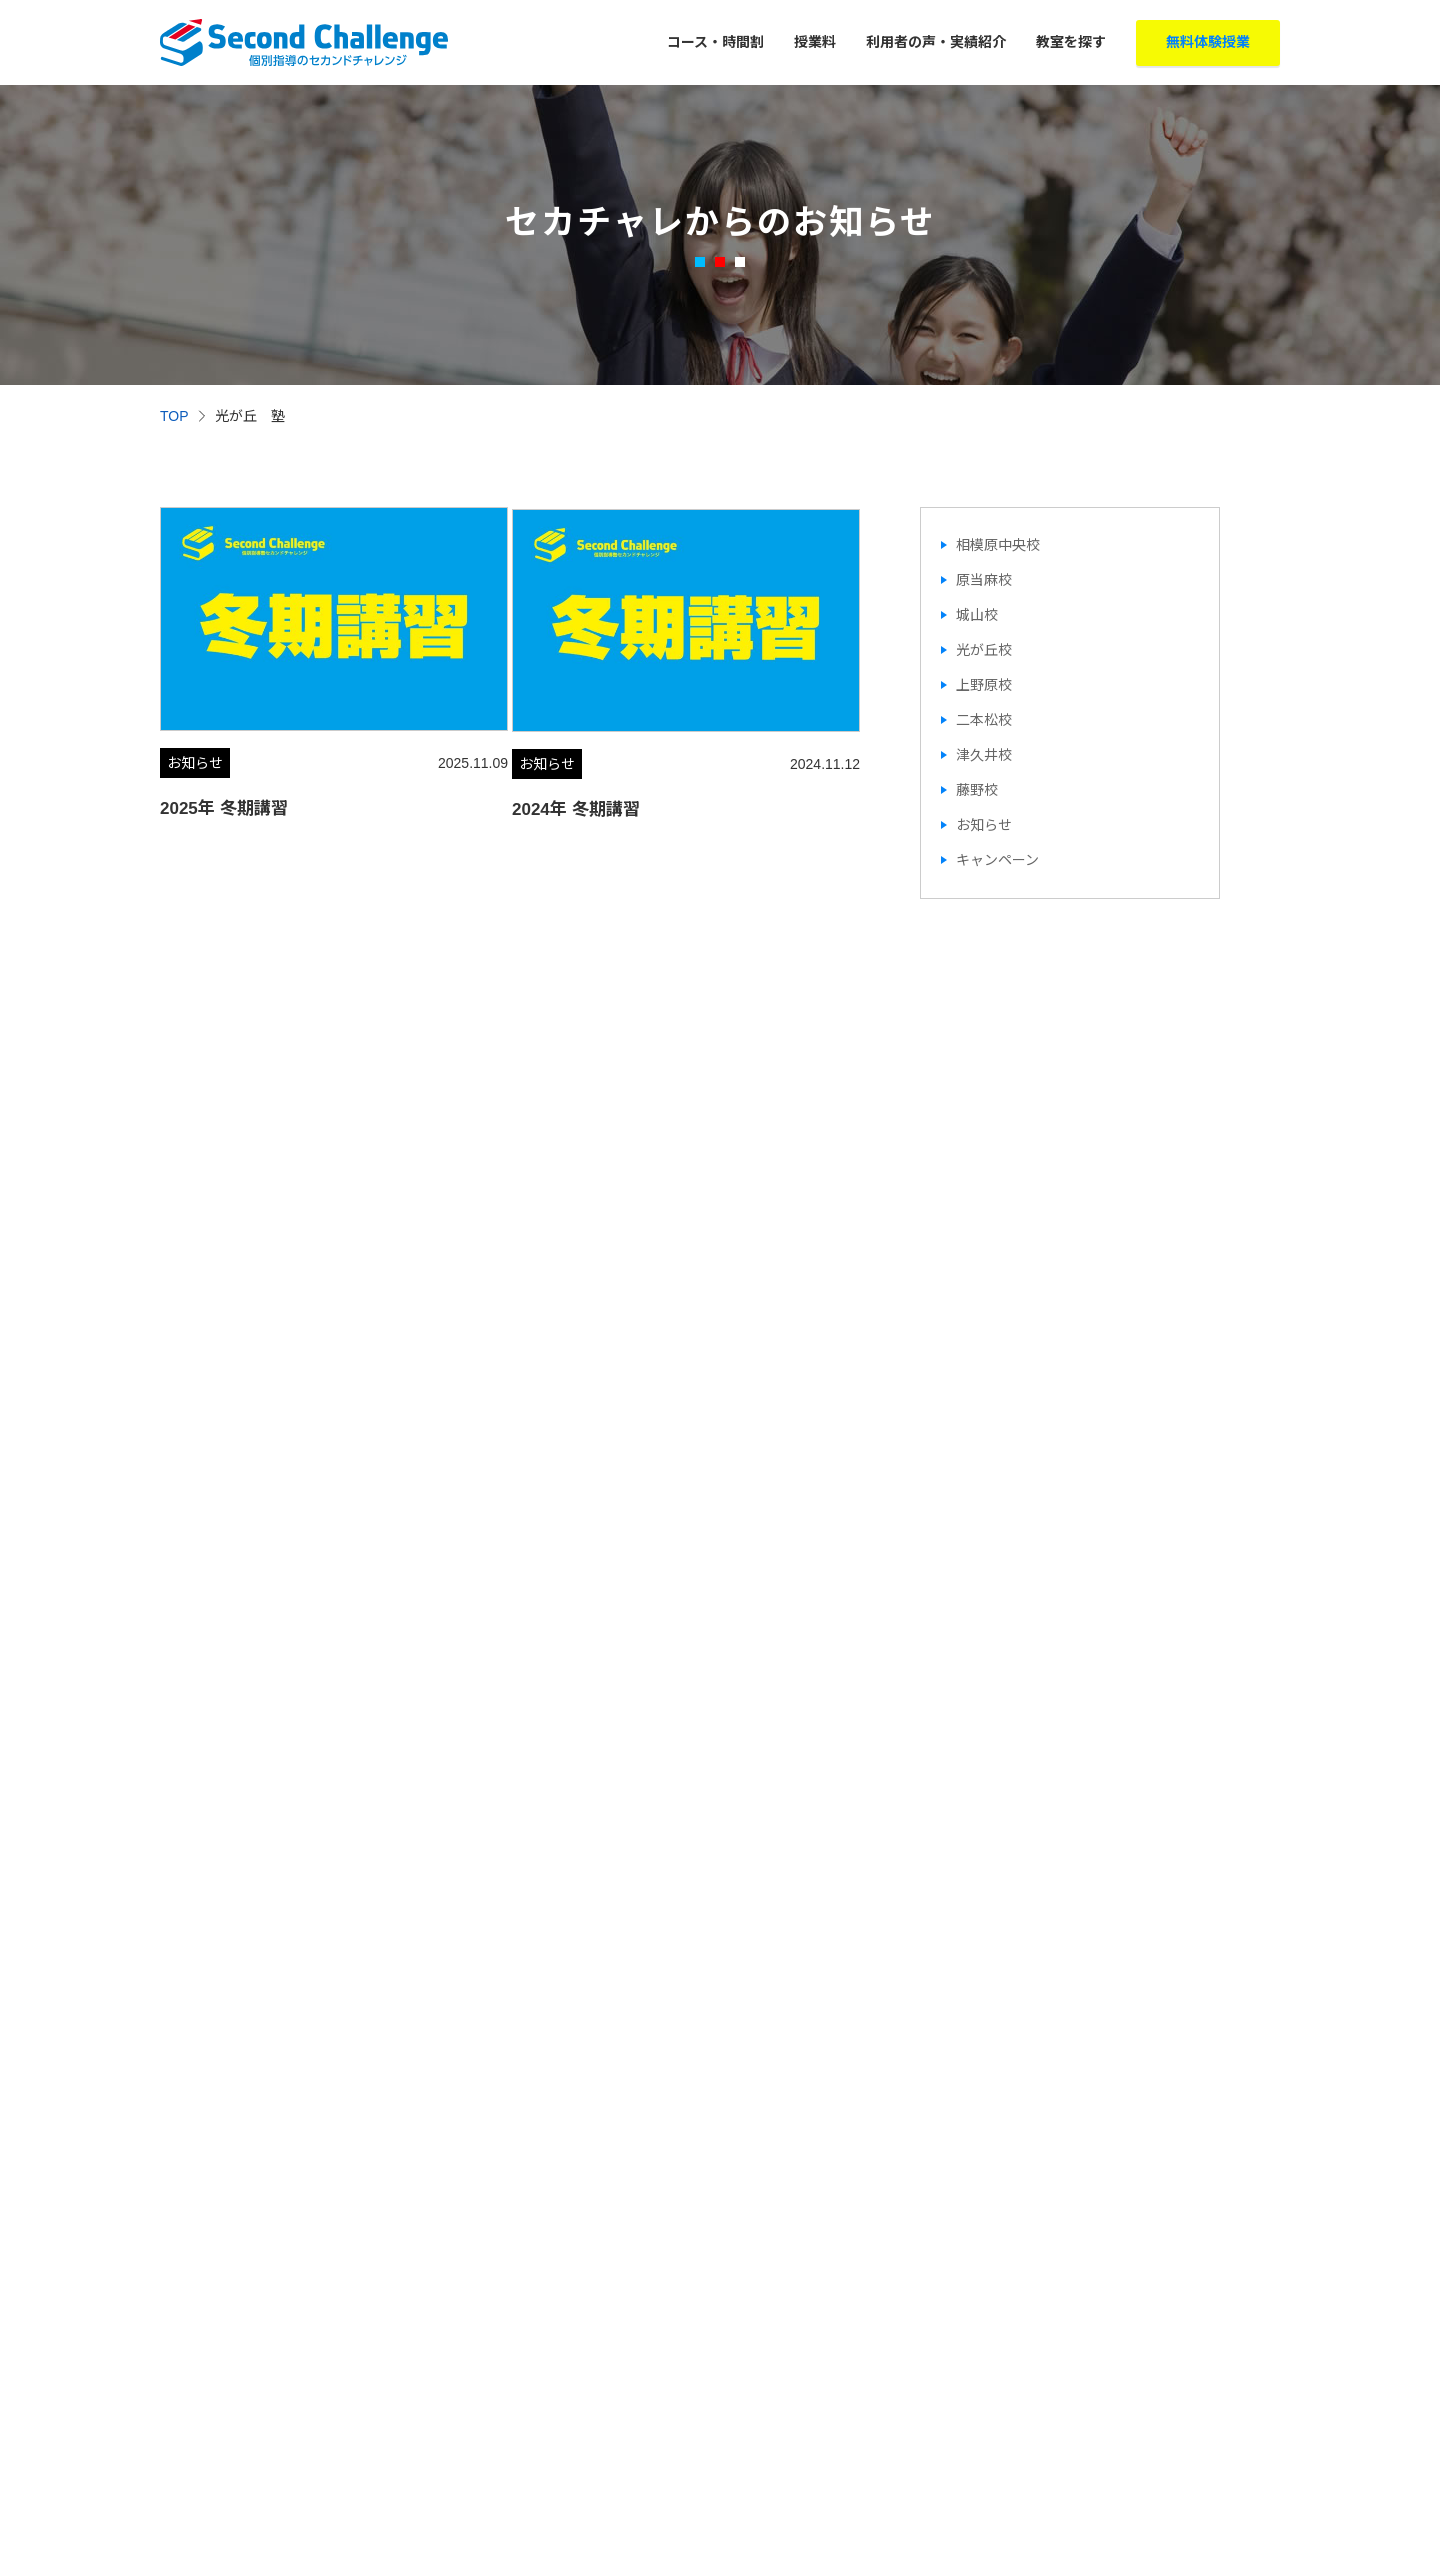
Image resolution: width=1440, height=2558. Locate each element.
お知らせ (984, 825)
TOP (174, 416)
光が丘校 (984, 650)
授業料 (815, 42)
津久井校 (984, 755)
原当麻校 (984, 580)
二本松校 (984, 720)
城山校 (977, 615)
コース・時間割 (715, 42)
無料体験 (1208, 42)
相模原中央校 (998, 545)
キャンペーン (997, 860)
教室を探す (1071, 42)
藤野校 (977, 790)
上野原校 (984, 685)
